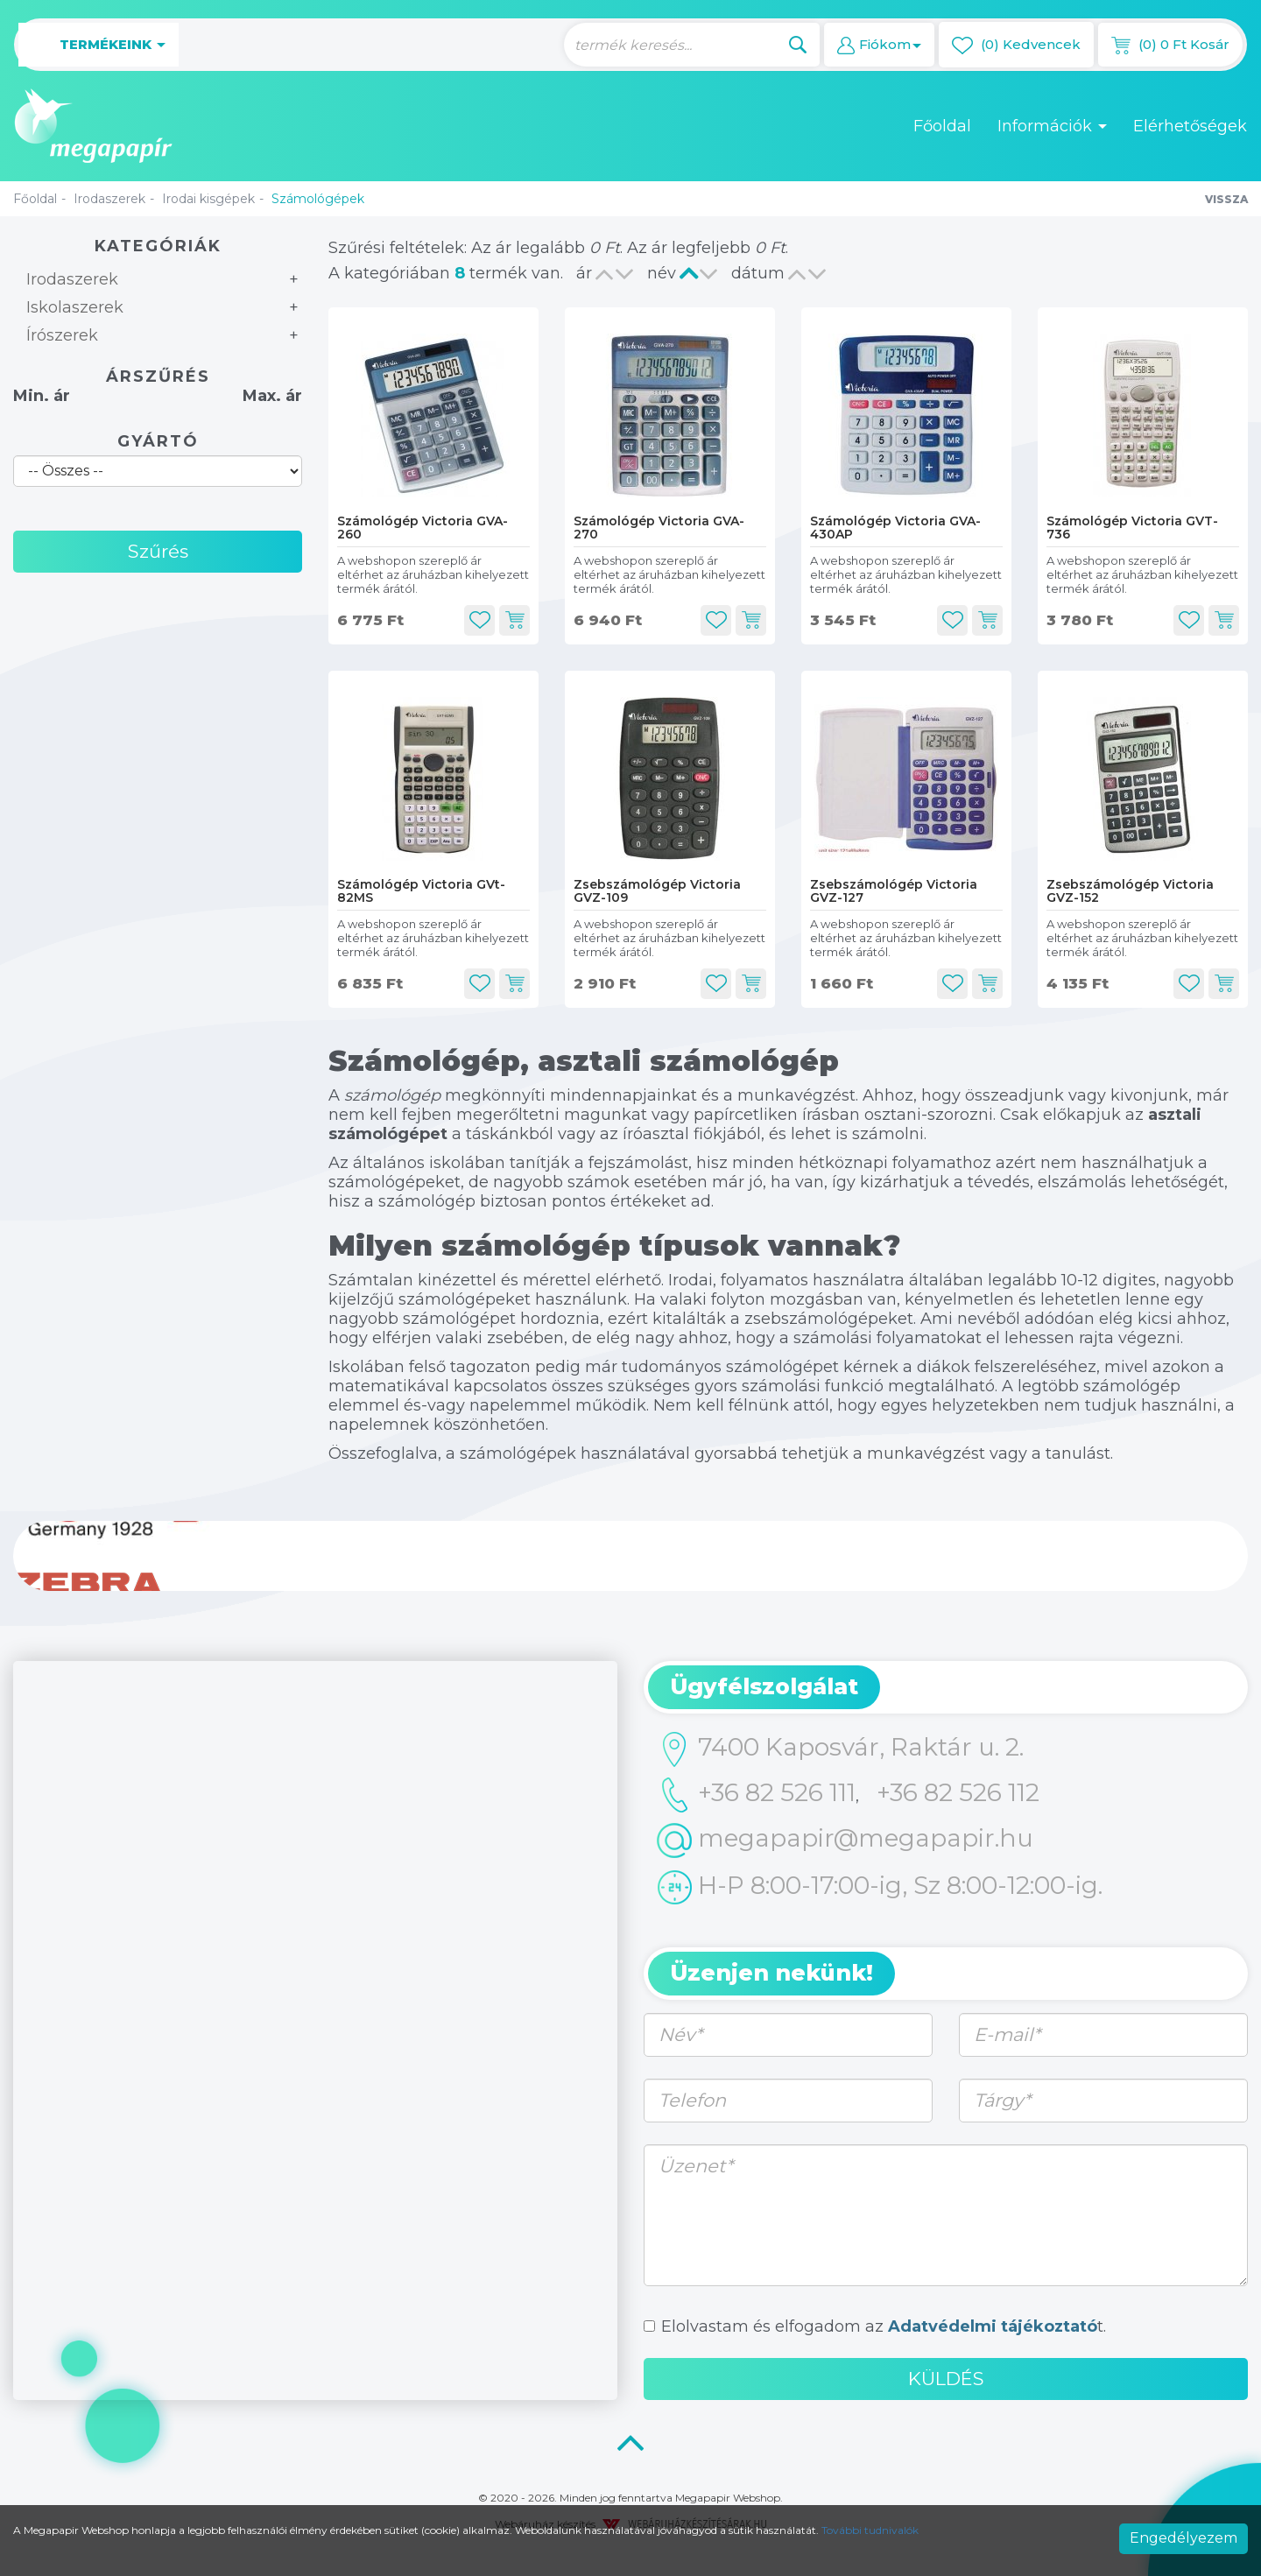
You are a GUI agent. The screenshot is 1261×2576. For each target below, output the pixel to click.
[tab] (946, 1687)
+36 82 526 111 (756, 1794)
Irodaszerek (109, 199)
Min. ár (41, 395)
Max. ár (272, 395)
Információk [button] (1052, 126)
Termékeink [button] (99, 45)
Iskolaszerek (74, 307)
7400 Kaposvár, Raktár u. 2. (840, 1749)
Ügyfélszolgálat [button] (764, 1686)
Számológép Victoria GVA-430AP (895, 527)
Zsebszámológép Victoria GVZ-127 (893, 890)
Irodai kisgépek (208, 199)
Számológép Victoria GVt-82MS (421, 890)
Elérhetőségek (1190, 126)
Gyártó (158, 441)
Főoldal (942, 126)
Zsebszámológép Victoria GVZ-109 (657, 890)
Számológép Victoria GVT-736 (1132, 527)
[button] (879, 45)
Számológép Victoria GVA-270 (659, 527)
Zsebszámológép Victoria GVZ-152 (1130, 890)
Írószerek (62, 335)
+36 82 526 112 (958, 1792)
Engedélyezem (1183, 2538)
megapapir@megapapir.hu (845, 1840)
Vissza (1226, 199)
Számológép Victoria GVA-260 (422, 527)
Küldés (946, 2378)
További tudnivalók (870, 2530)
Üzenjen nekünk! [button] (771, 1973)
